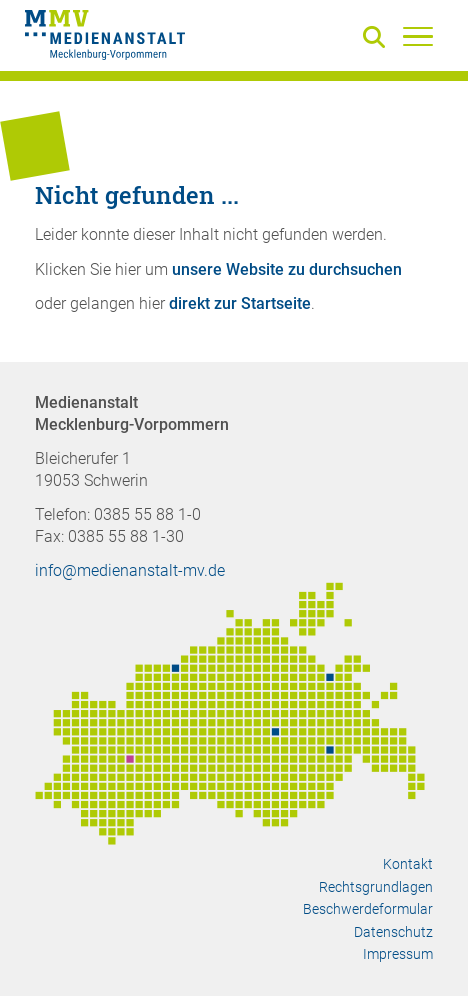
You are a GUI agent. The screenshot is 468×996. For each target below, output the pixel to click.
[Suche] (378, 38)
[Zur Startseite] (105, 38)
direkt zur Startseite (240, 303)
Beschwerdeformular (368, 909)
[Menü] (418, 36)
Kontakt (408, 864)
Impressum (398, 954)
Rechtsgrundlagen (376, 887)
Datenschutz (393, 932)
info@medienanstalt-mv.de (130, 570)
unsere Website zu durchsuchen (287, 269)
